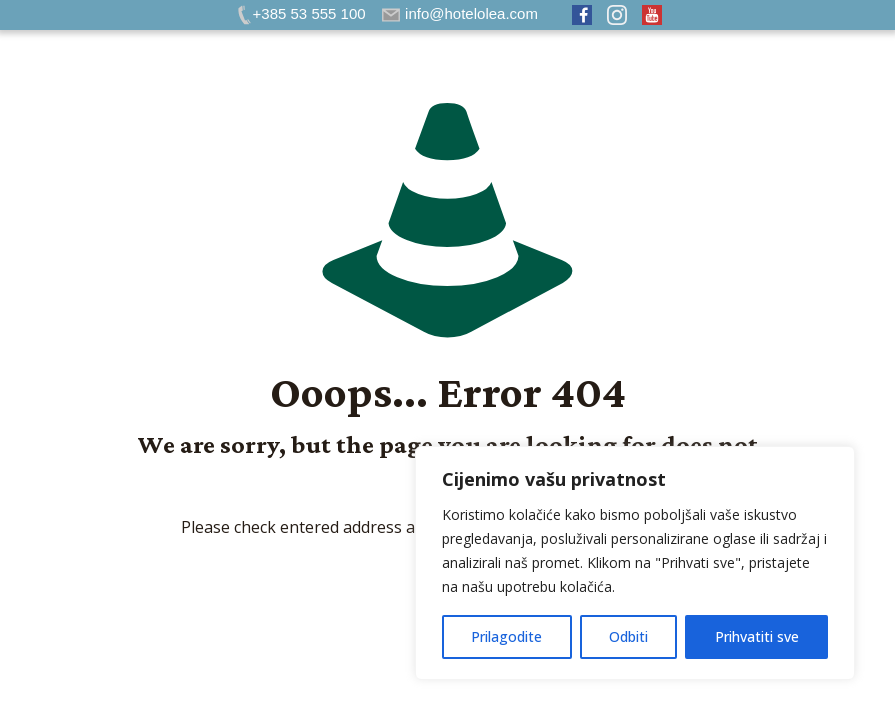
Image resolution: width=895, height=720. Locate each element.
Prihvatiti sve (757, 636)
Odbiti (628, 636)
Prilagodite (506, 636)
